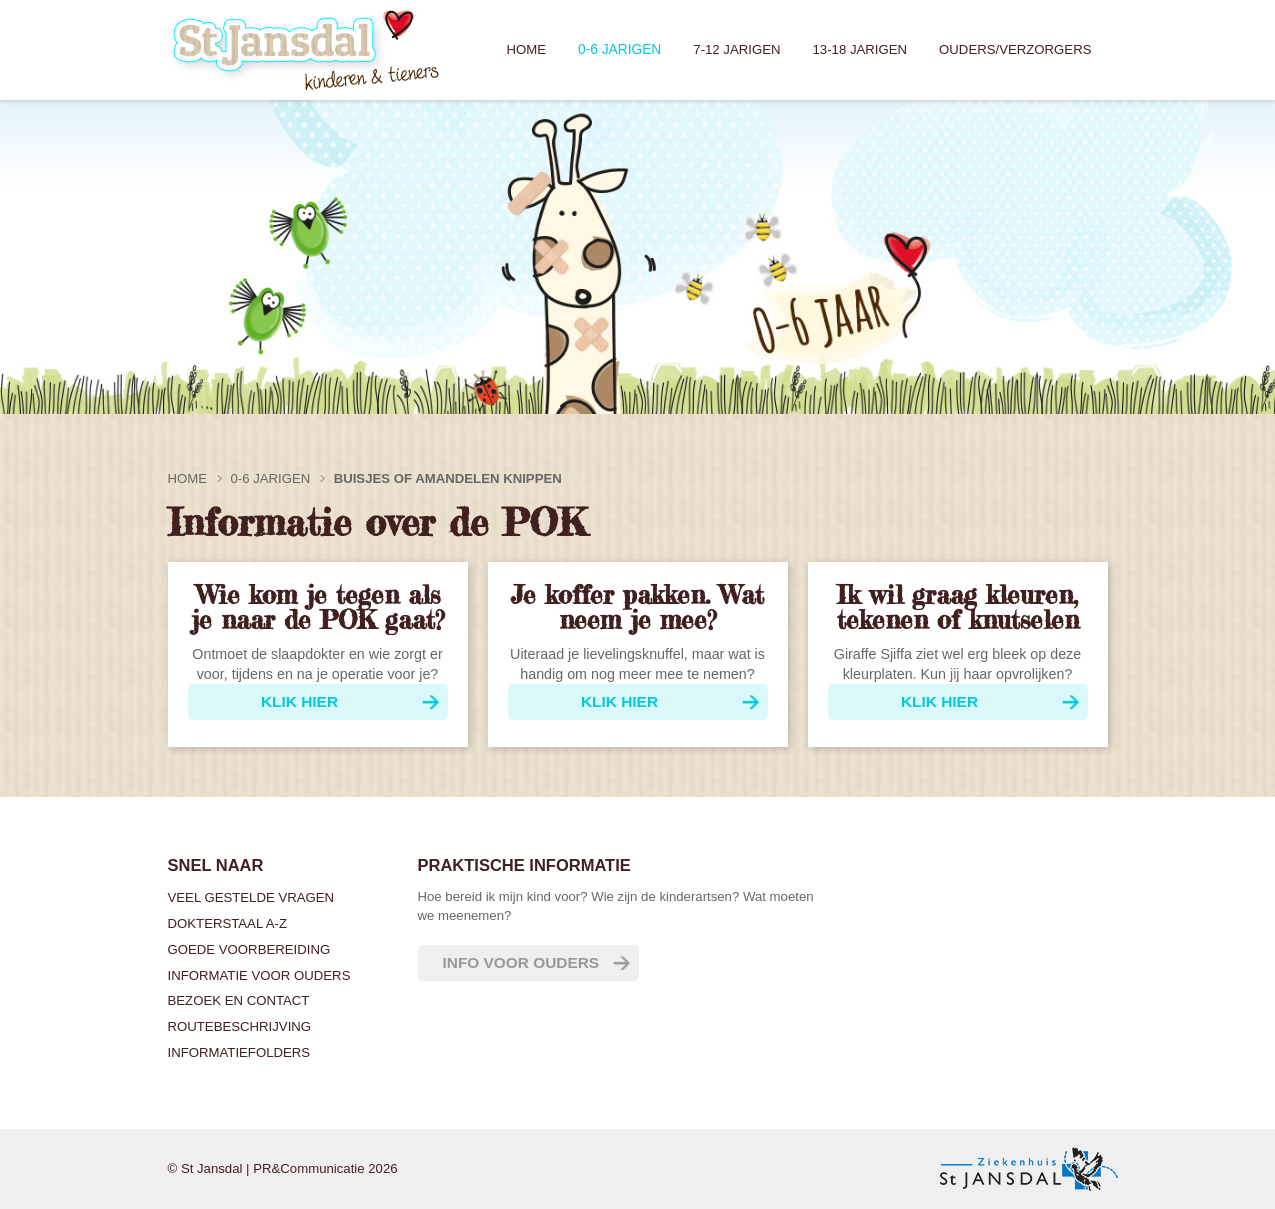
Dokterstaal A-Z (227, 923)
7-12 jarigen (736, 49)
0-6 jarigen (619, 49)
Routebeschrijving (240, 1026)
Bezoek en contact (239, 1000)
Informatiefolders (239, 1052)
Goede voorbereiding (249, 949)
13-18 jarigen (860, 49)
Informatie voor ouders (259, 975)
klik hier (939, 701)
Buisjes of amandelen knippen (448, 478)
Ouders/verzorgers (1015, 49)
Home (526, 49)
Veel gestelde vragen (251, 897)
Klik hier (299, 701)
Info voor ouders (521, 962)
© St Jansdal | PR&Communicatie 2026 (283, 1168)
